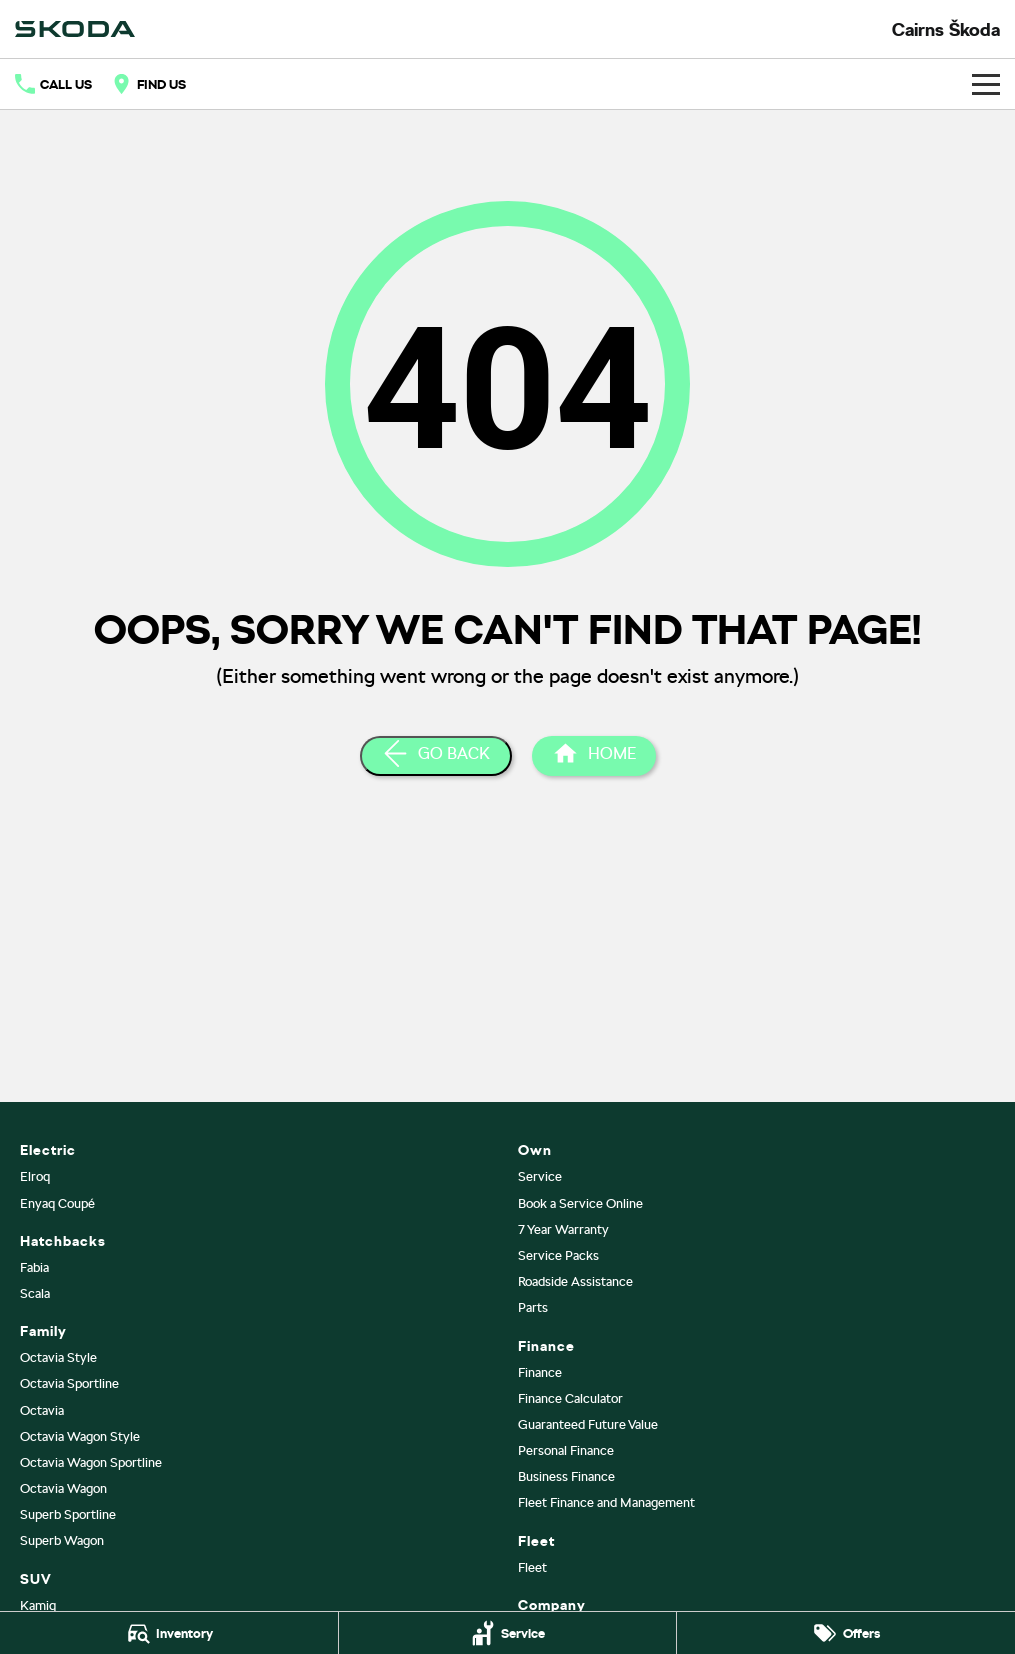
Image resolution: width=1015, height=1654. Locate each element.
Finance (540, 1372)
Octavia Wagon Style (80, 1436)
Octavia (42, 1410)
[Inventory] (169, 1633)
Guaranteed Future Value (588, 1424)
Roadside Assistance (575, 1281)
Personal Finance (566, 1450)
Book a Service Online (580, 1203)
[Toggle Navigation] (986, 84)
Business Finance (566, 1476)
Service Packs (558, 1255)
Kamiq (38, 1605)
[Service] (508, 1633)
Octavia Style (58, 1357)
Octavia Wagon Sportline (91, 1462)
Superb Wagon (62, 1540)
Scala (35, 1293)
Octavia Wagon (63, 1488)
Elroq (35, 1176)
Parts (533, 1307)
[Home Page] (594, 756)
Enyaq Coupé (57, 1203)
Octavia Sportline (69, 1383)
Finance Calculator (570, 1398)
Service (540, 1176)
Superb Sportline (68, 1514)
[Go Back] (436, 756)
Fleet (532, 1567)
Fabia (34, 1267)
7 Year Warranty (563, 1229)
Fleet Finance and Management (606, 1502)
